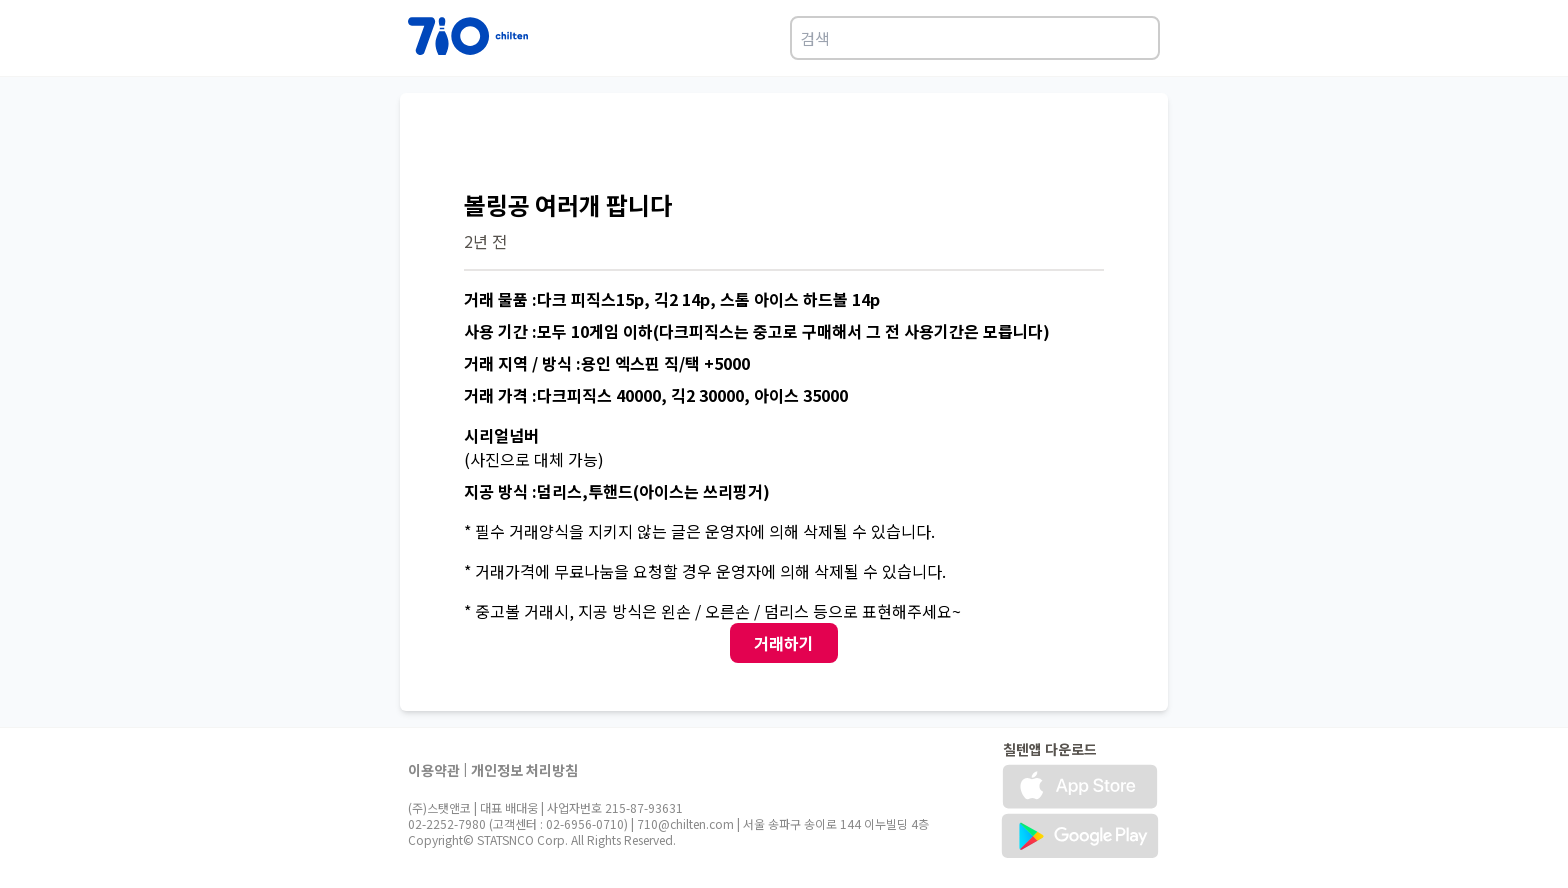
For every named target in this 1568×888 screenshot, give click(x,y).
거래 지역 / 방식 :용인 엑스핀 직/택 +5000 (607, 363)
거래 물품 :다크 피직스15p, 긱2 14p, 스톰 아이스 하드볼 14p (672, 299)
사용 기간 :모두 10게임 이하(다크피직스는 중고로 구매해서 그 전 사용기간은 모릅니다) (757, 331)
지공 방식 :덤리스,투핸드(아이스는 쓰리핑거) (617, 491)
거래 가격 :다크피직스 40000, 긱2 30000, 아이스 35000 (656, 395)
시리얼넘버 (501, 435)
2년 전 (485, 241)
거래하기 (784, 643)
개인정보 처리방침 (524, 770)
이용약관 (434, 770)
